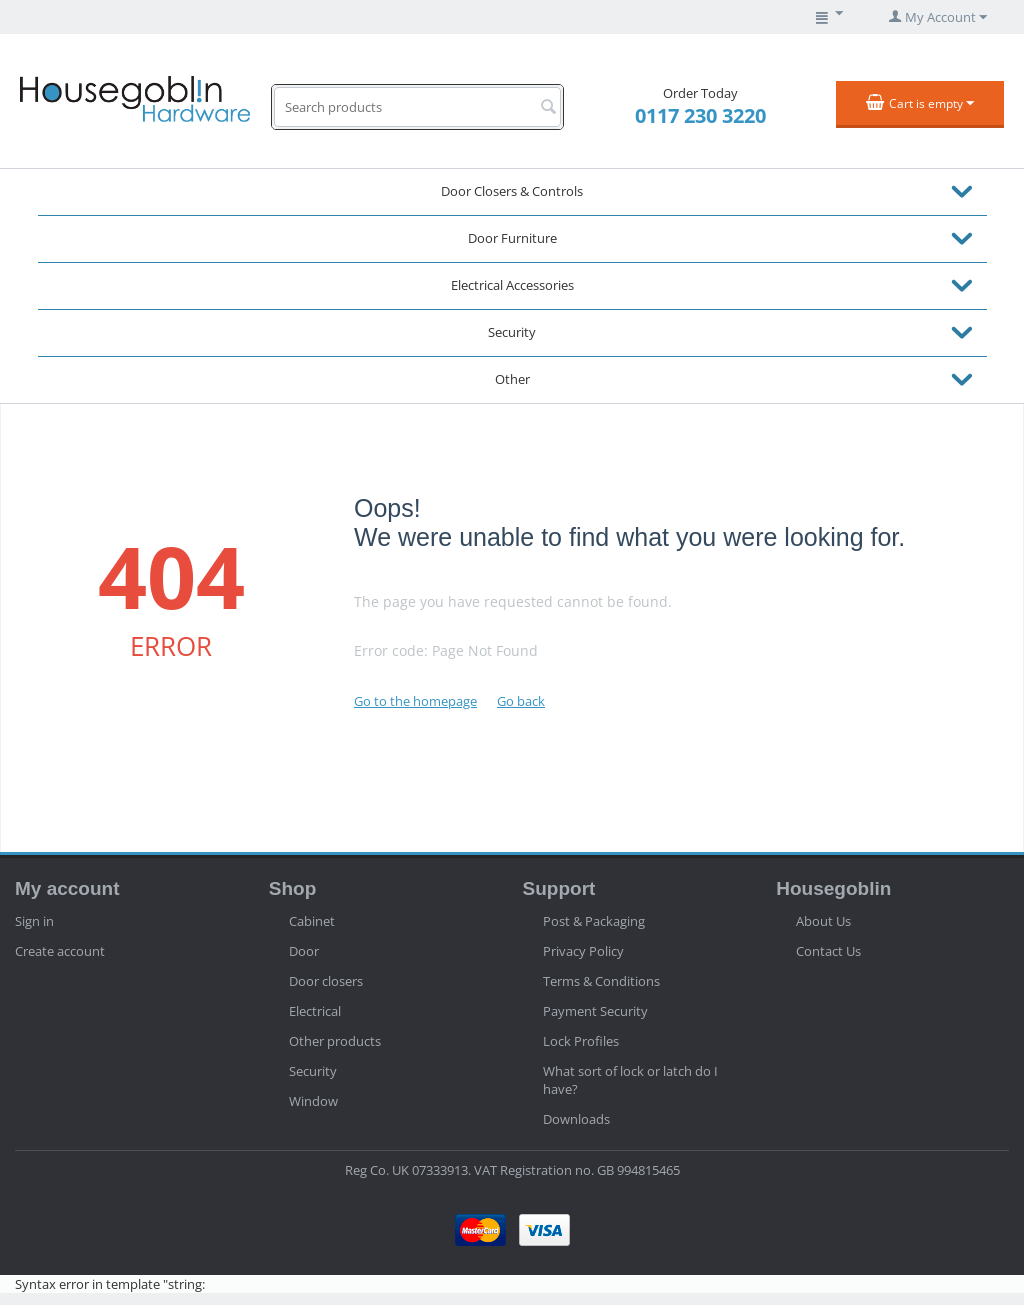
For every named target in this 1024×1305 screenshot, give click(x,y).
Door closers (326, 981)
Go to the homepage (415, 701)
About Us (823, 921)
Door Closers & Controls (512, 191)
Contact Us (828, 951)
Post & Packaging (594, 921)
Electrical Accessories (512, 285)
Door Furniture (512, 238)
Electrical (315, 1011)
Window (313, 1101)
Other (512, 379)
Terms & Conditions (601, 981)
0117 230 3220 (700, 115)
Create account (60, 951)
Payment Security (595, 1011)
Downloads (576, 1119)
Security (512, 332)
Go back (521, 701)
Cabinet (312, 921)
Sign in (34, 921)
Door (304, 951)
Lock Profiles (581, 1041)
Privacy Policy (583, 951)
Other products (335, 1041)
